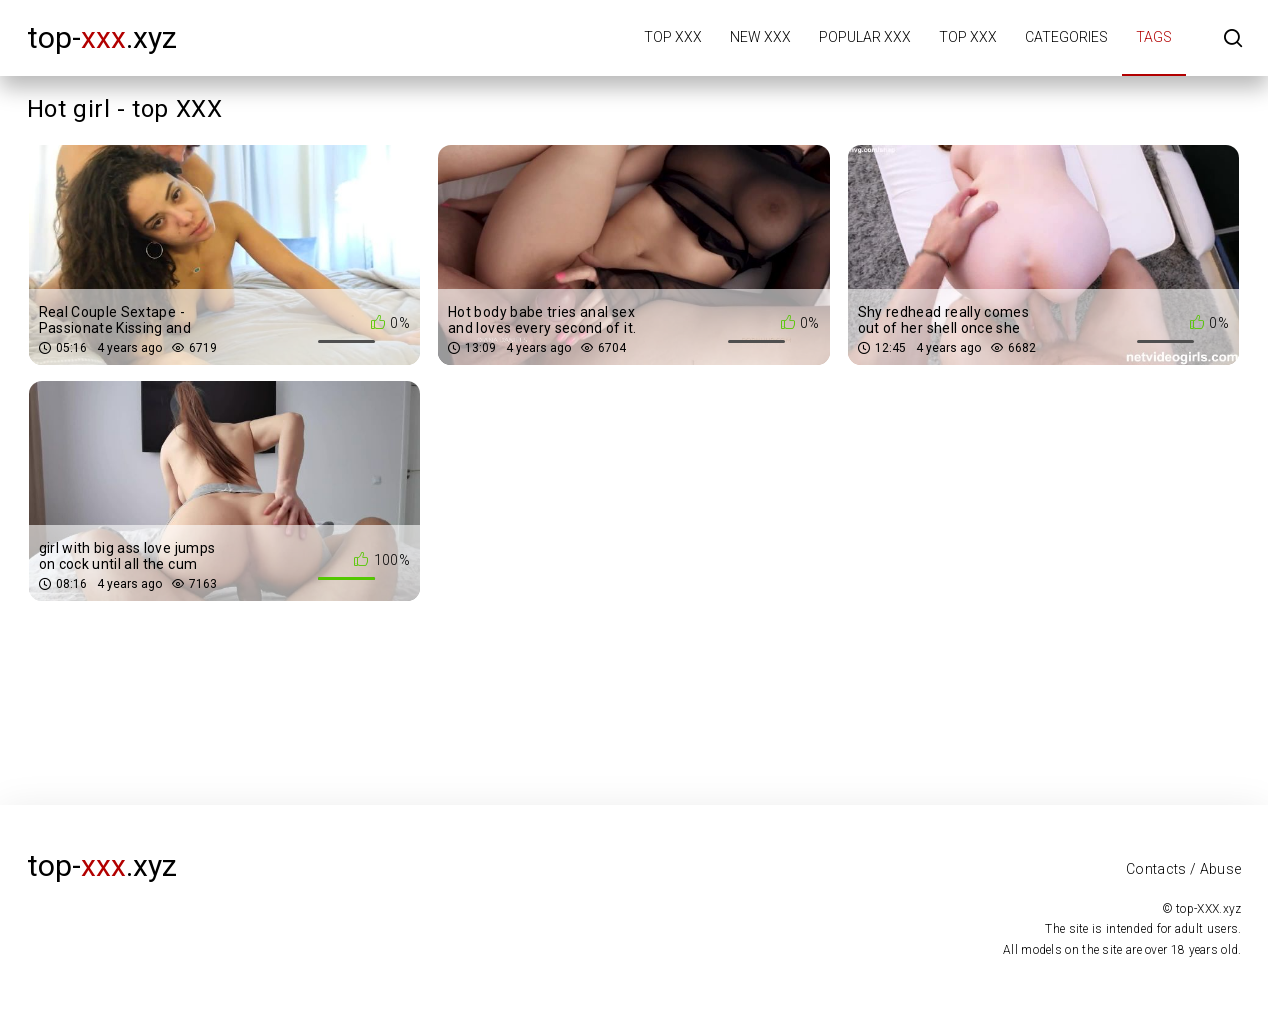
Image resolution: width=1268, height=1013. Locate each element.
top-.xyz (102, 37)
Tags (1154, 37)
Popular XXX (865, 37)
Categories (1066, 37)
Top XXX (673, 37)
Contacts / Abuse (1184, 869)
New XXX (760, 37)
